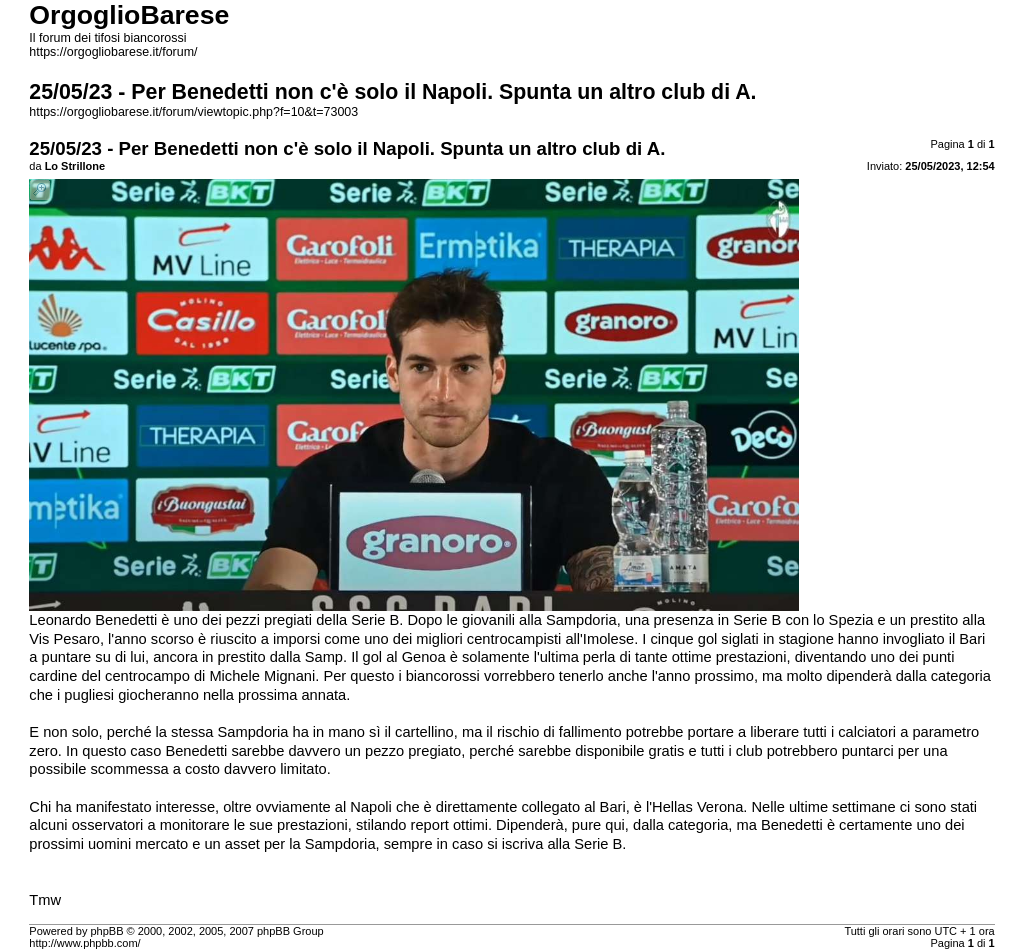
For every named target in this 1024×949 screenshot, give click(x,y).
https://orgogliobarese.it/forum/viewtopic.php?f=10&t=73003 (193, 112)
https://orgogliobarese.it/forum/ (113, 52)
